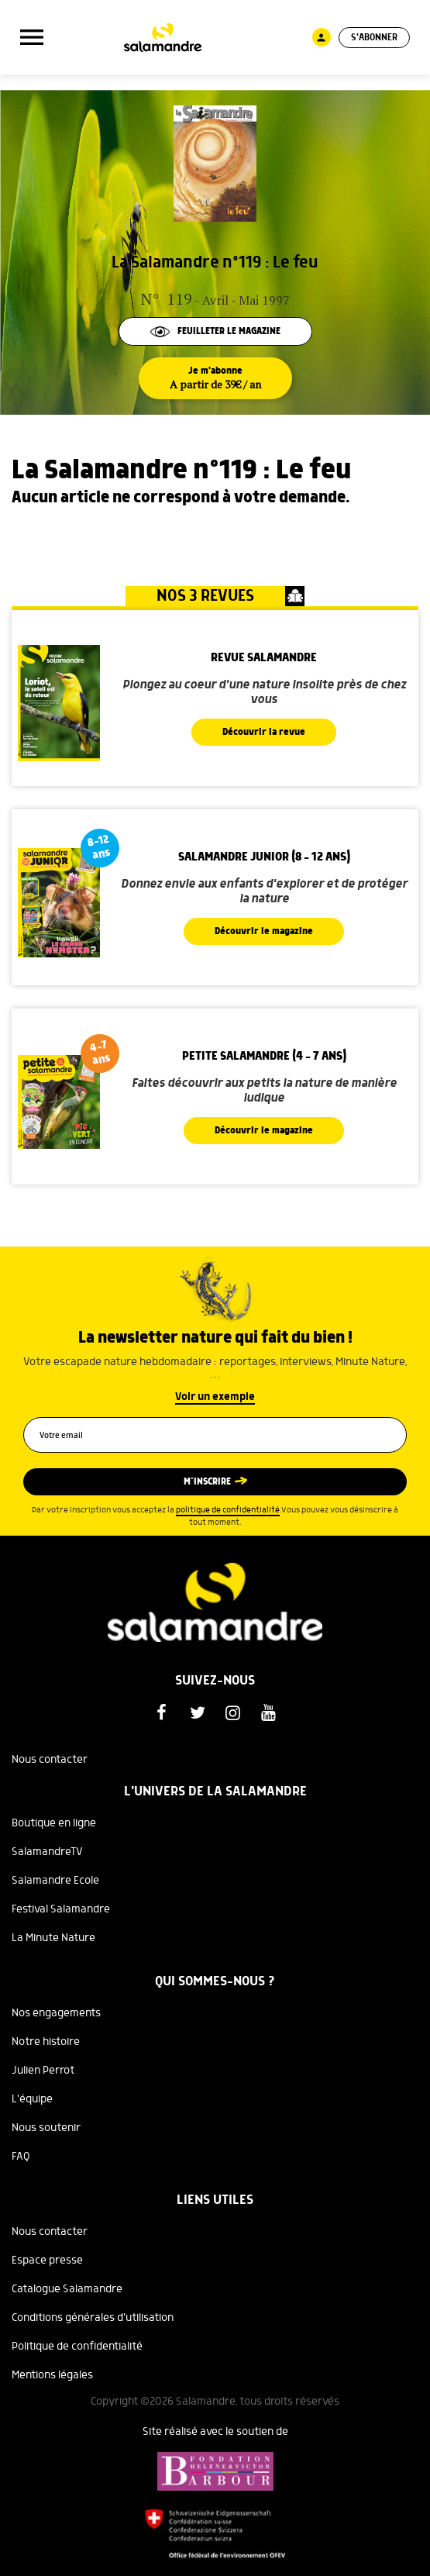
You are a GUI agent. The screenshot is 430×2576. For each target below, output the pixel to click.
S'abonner (374, 37)
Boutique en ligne (54, 1823)
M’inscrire (207, 1482)
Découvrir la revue (263, 732)
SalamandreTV (47, 1852)
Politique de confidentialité (77, 2346)
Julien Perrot (43, 2070)
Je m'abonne (215, 378)
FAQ (21, 2156)
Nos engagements (56, 2013)
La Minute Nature (53, 1938)
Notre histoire (46, 2042)
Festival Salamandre (61, 1909)
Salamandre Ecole (55, 1880)
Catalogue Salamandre (67, 2289)
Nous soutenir (46, 2128)
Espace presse (47, 2260)
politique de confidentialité (228, 1510)
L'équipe (32, 2099)
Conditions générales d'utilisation (93, 2318)
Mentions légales (52, 2375)
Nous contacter (50, 1760)
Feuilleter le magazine (215, 331)
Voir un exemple (215, 1397)
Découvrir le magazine (264, 931)
